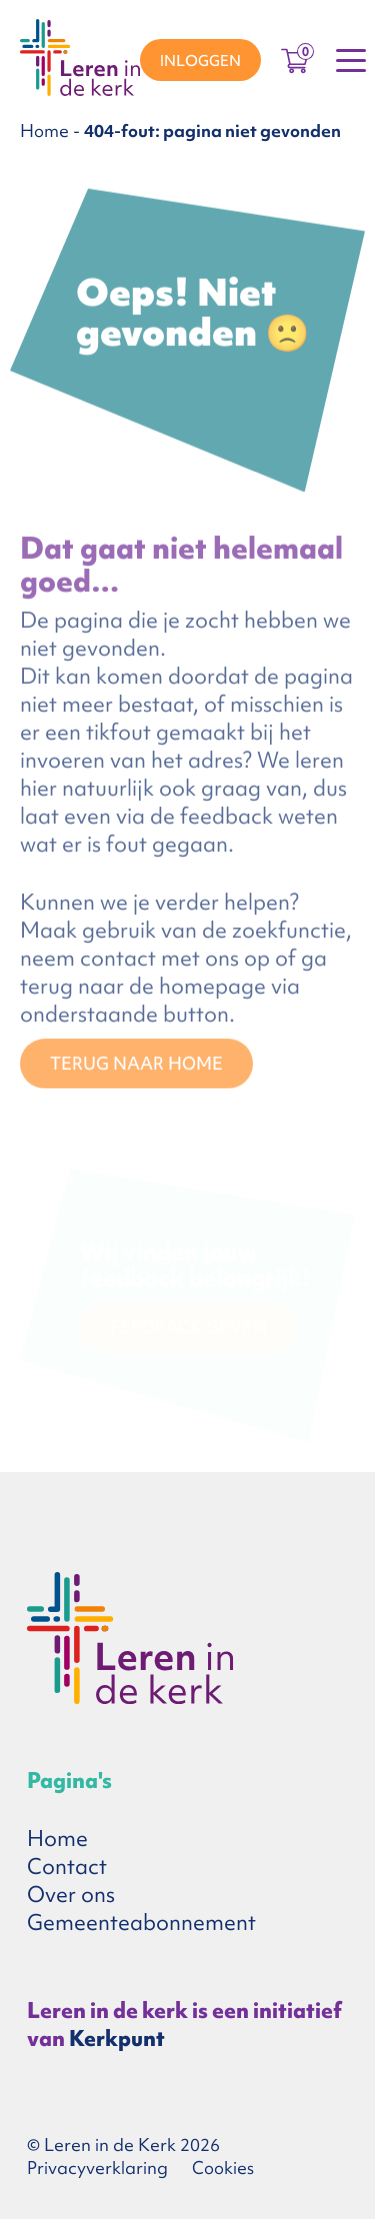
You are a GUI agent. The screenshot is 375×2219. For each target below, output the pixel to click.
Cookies (223, 2167)
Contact (67, 1866)
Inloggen (200, 61)
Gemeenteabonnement (141, 1922)
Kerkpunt (117, 2038)
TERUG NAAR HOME (136, 1066)
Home (44, 130)
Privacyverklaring (97, 2167)
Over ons (71, 1894)
